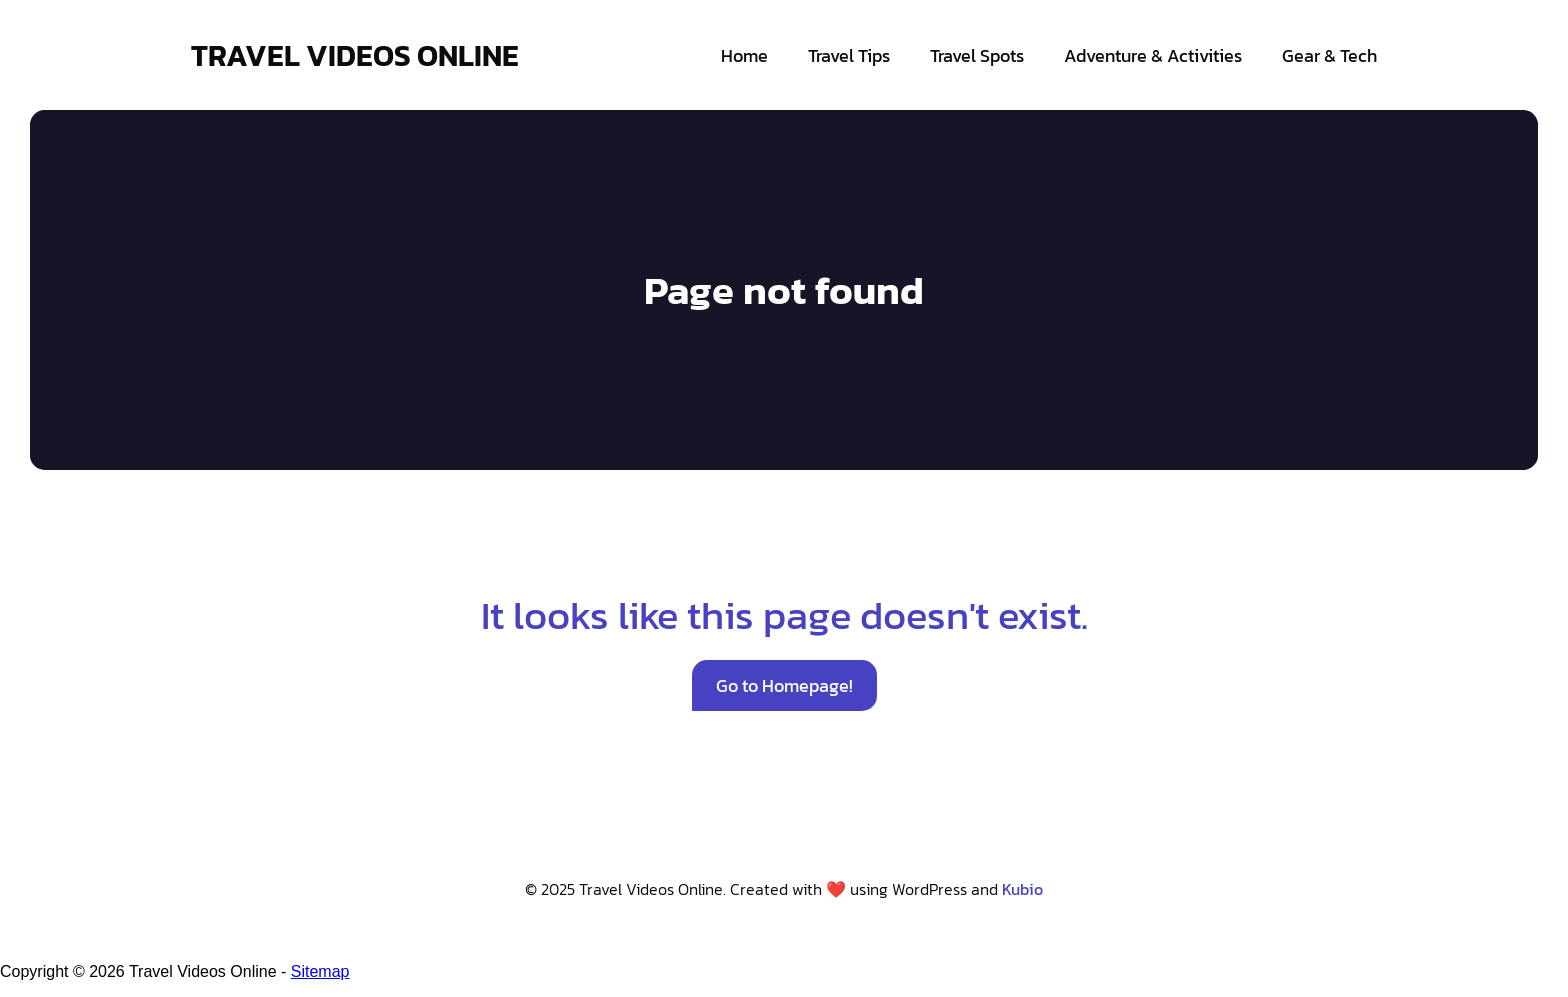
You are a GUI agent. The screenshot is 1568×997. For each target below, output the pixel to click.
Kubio (1022, 889)
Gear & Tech (1329, 55)
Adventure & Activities (1153, 55)
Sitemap (320, 971)
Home (744, 55)
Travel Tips (849, 55)
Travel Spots (977, 55)
